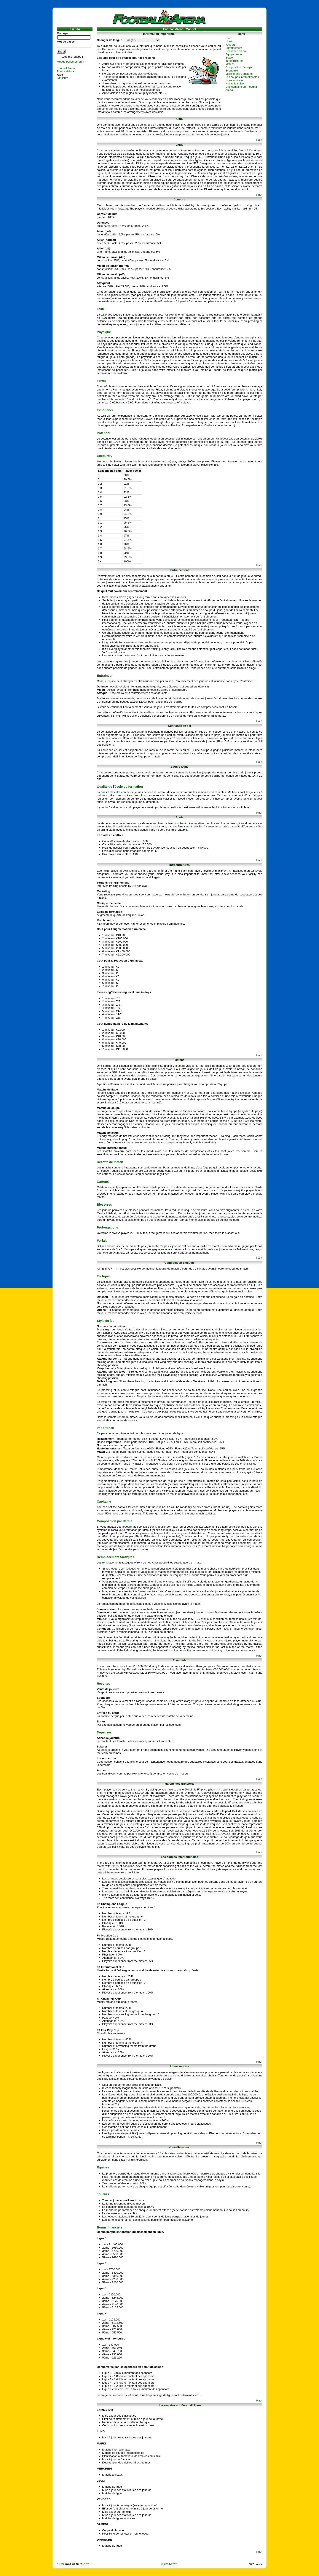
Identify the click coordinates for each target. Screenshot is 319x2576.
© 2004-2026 (169, 2564)
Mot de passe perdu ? (70, 61)
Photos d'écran (66, 71)
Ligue (228, 41)
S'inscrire (62, 77)
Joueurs (230, 44)
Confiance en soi (235, 51)
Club (228, 38)
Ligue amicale (234, 80)
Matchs (229, 64)
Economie (231, 70)
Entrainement (233, 47)
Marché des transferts (239, 73)
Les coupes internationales (242, 77)
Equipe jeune (233, 54)
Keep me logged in (72, 56)
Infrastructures (234, 60)
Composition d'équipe (238, 67)
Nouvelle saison (235, 83)
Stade (229, 57)
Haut (259, 139)
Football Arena (66, 68)
